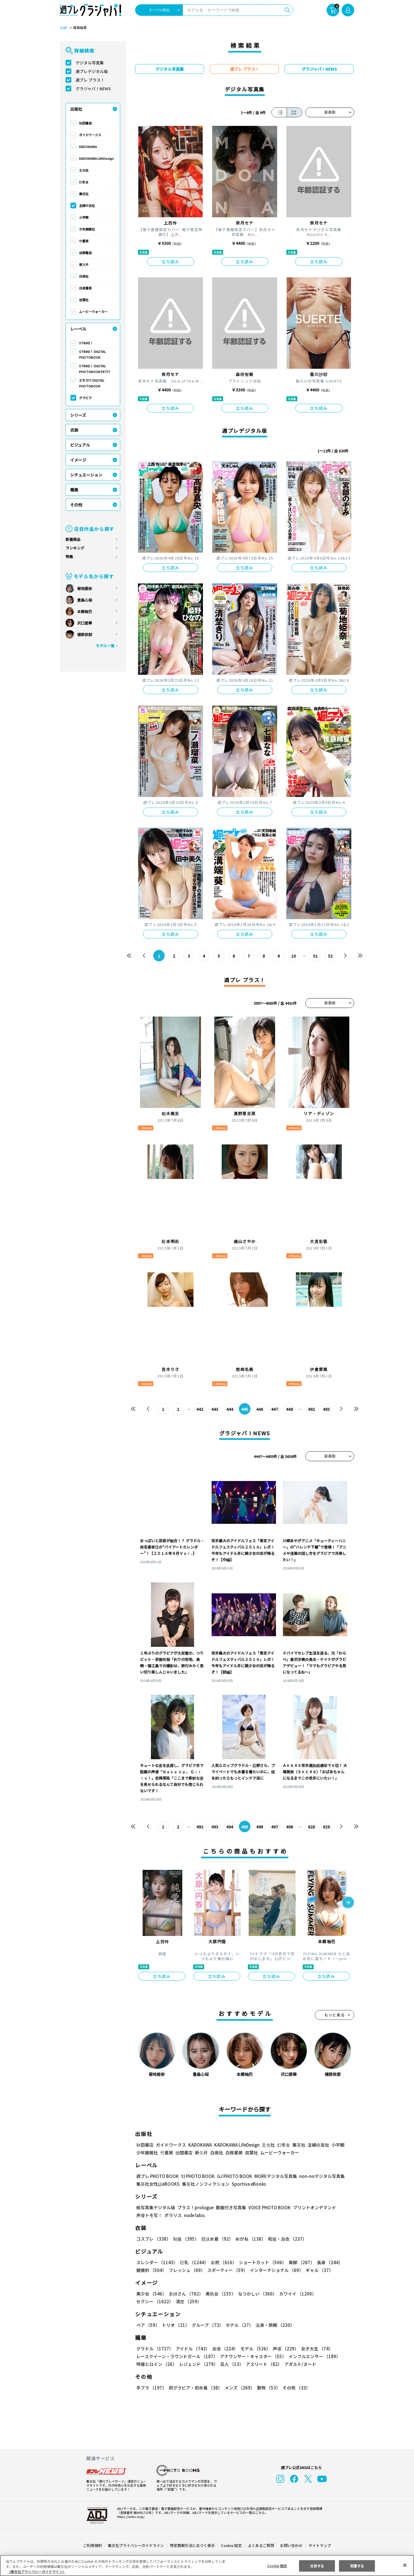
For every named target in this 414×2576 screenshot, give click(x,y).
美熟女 (219, 2294)
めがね (249, 2239)
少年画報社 (87, 229)
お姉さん (185, 2294)
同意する (357, 2565)
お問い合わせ (291, 2545)
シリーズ (78, 415)
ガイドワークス (90, 134)
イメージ (78, 460)
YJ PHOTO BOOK (196, 2176)
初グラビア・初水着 (194, 2388)
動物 (267, 2388)
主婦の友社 (87, 205)
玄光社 (84, 170)
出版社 (76, 109)
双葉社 (84, 299)
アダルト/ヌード (299, 2364)
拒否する (317, 2565)
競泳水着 (216, 2239)
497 (274, 1827)
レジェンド (198, 2364)
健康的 (151, 2270)
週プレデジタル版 (92, 71)
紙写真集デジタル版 (155, 2207)
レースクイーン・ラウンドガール (176, 2356)
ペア (147, 2325)
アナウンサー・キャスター (253, 2356)
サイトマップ (319, 2545)
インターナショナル (275, 2270)
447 (274, 1409)
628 (311, 1827)
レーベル (78, 329)
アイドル (192, 2349)
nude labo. (194, 2215)
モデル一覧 (105, 645)
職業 (74, 490)
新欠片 (84, 264)
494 (229, 1827)
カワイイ (295, 2294)
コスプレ (153, 2239)
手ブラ (151, 2388)
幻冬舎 (84, 182)
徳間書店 (85, 252)
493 (326, 1409)
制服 (185, 2239)
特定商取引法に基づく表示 (192, 2545)
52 (330, 956)
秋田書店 (85, 123)
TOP (63, 28)
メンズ (238, 2388)
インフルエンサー (313, 2356)
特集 (69, 556)
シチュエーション (86, 475)
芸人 (230, 2364)
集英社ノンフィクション (205, 2184)
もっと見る (334, 2015)
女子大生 (314, 2349)
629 (326, 1827)
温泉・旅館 (273, 2325)
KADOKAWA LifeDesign (96, 158)
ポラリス (173, 2215)
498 (289, 1827)
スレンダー (156, 2262)
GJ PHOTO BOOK (232, 2176)
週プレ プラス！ (90, 80)
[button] (348, 1903)
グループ (207, 2325)
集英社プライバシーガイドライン (136, 2545)
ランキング (75, 548)
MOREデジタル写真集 (272, 2176)
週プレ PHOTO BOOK (157, 2176)
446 (259, 1409)
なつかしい (256, 2294)
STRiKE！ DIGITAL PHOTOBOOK (92, 354)
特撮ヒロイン (156, 2364)
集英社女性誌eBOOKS (157, 2184)
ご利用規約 (92, 2545)
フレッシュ (186, 2270)
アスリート (263, 2364)
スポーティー (226, 2270)
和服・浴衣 (285, 2239)
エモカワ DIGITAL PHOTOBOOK (92, 383)
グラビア (85, 397)
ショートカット (260, 2262)
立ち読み (170, 261)
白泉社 (84, 276)
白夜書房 (85, 288)
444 (229, 1409)
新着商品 (73, 539)
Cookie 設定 (231, 2545)
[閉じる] (404, 2565)
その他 (76, 505)
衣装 (74, 430)
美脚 (299, 2262)
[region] (207, 2565)
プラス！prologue (195, 2207)
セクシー (334, 2294)
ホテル (238, 2325)
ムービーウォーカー (93, 311)
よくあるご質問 (261, 2545)
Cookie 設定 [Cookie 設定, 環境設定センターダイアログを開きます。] (277, 2565)
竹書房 (84, 241)
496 (259, 1827)
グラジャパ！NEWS (93, 88)
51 (315, 956)
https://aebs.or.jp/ (130, 2516)
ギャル (318, 2270)
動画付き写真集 (230, 2207)
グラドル (154, 2349)
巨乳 (193, 2262)
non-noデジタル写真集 (318, 2176)
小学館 (84, 217)
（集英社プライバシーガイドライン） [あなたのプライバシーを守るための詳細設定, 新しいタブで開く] (36, 2571)
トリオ (175, 2325)
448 (289, 1409)
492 (311, 1409)
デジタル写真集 (90, 63)
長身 (326, 2262)
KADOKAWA (88, 146)
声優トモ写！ (149, 2215)
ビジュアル (80, 445)
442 (200, 1409)
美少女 (151, 2294)
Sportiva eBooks (247, 2184)
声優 (283, 2349)
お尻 (222, 2262)
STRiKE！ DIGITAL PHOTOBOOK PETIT (94, 369)
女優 (223, 2349)
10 (293, 956)
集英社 (84, 193)
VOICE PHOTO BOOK (268, 2207)
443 (214, 1409)
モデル (254, 2349)
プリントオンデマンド (312, 2207)
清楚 (149, 2301)
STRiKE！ (86, 343)
